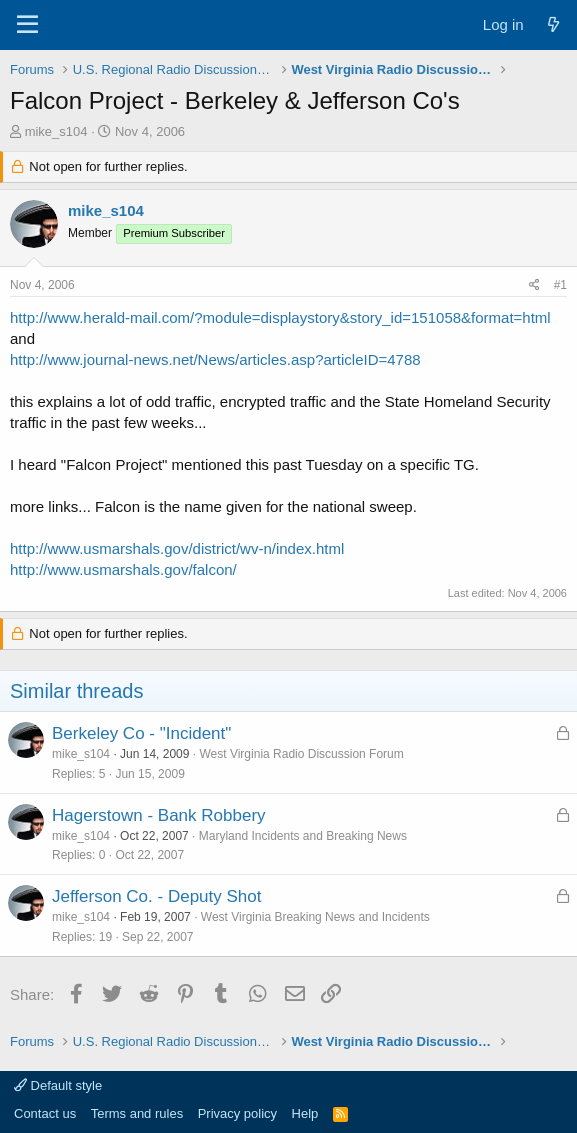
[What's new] (553, 24)
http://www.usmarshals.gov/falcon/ (123, 569)
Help (305, 1113)
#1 (560, 285)
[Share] (534, 285)
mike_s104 (56, 131)
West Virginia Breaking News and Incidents (315, 917)
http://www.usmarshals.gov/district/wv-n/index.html (177, 548)
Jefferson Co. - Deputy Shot (156, 896)
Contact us (45, 1113)
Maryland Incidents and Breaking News (303, 836)
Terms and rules (137, 1113)
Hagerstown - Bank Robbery (159, 815)
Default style (58, 1085)
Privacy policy (237, 1113)
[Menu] (27, 25)
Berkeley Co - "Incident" (141, 733)
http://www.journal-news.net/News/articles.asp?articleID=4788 (215, 359)
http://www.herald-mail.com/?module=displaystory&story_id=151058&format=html (280, 317)
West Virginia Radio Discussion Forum (301, 754)
